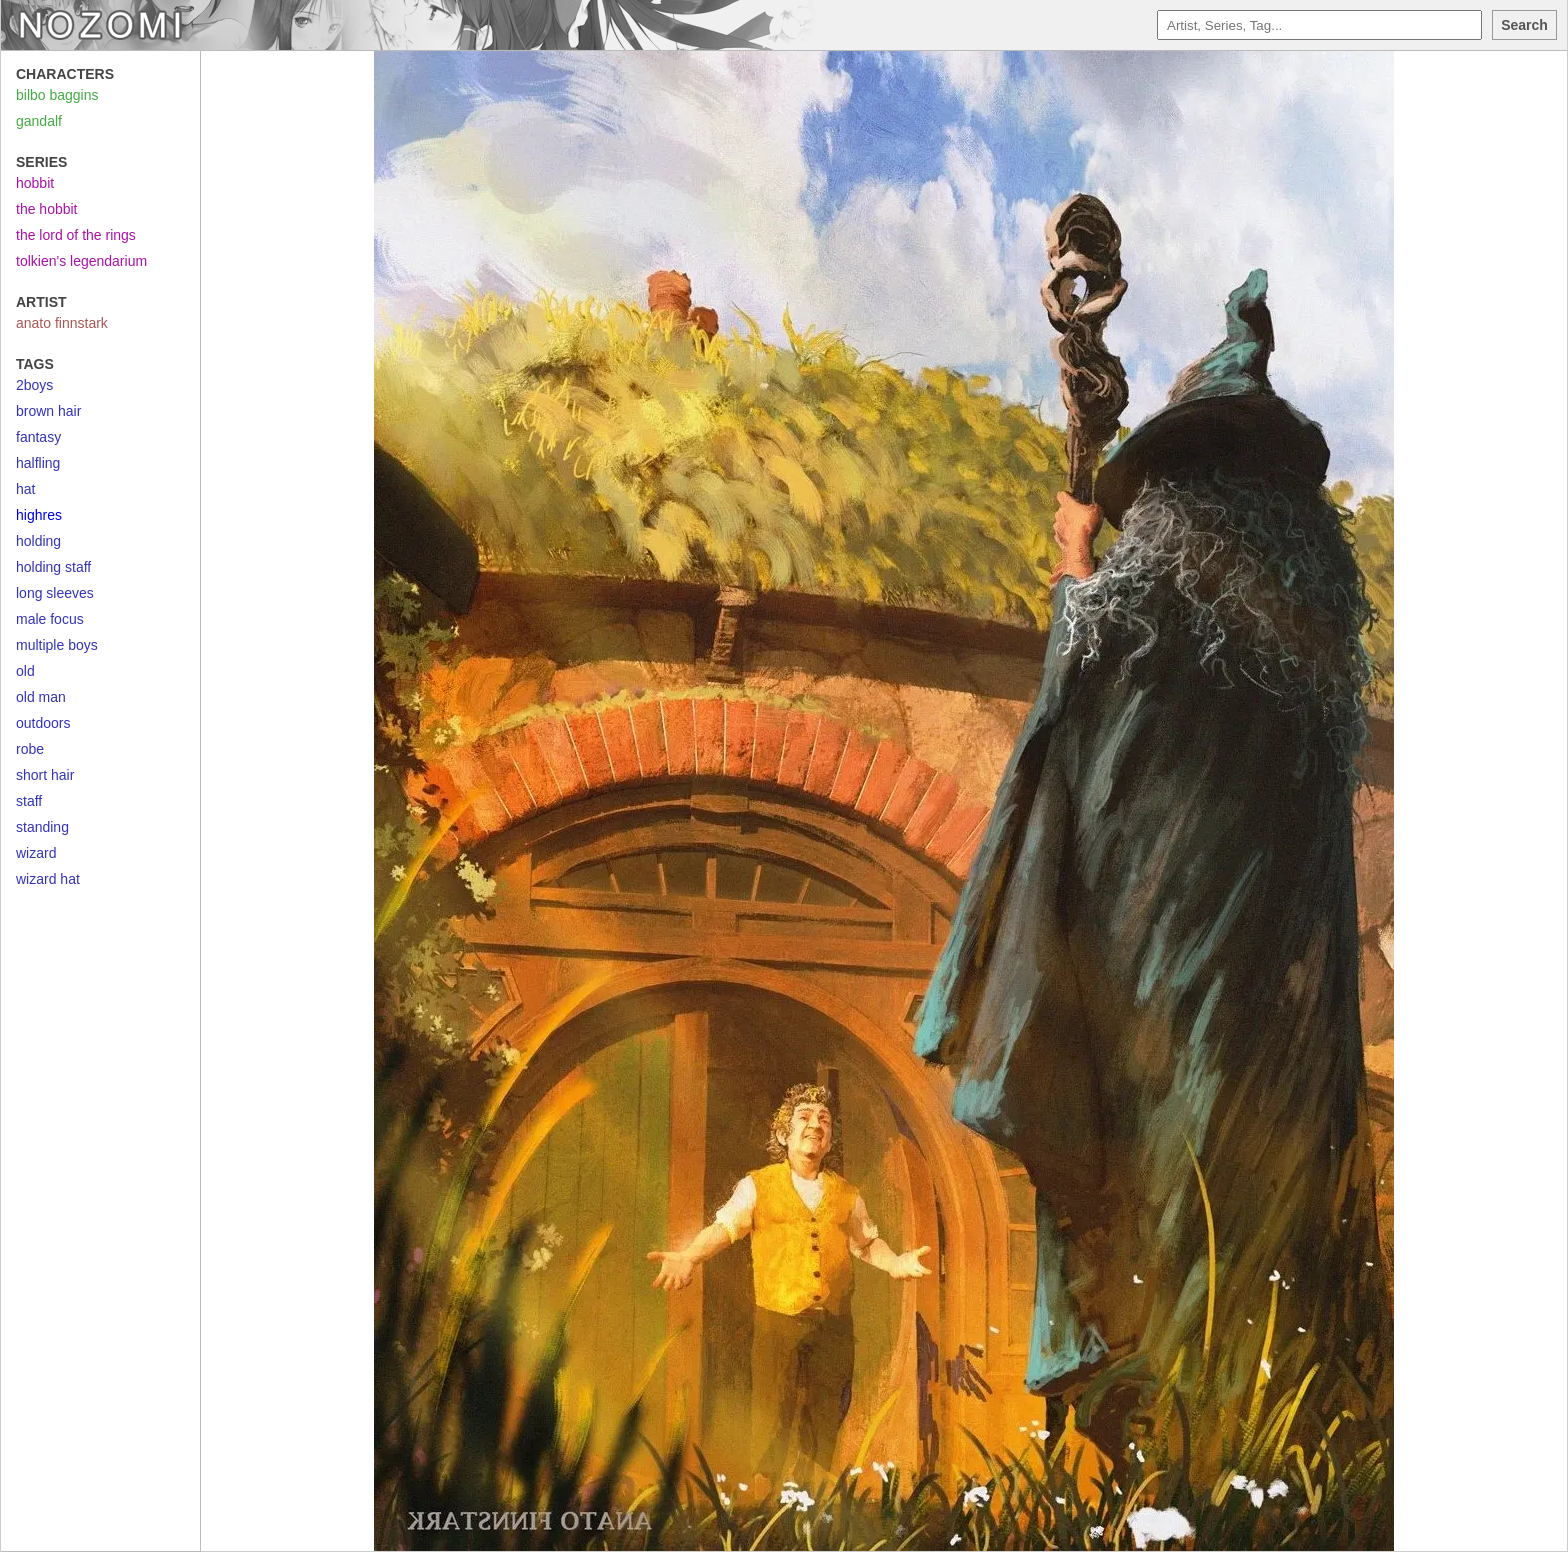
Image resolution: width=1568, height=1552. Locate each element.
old (25, 671)
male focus (50, 619)
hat (25, 489)
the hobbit (47, 209)
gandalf (39, 121)
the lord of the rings (76, 235)
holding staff (53, 567)
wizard (36, 853)
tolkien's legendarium (81, 261)
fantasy (38, 437)
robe (30, 749)
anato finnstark (62, 323)
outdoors (43, 723)
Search (1524, 25)
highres (39, 515)
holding (38, 541)
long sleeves (55, 593)
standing (42, 827)
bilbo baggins (57, 95)
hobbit (35, 183)
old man (41, 697)
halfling (38, 463)
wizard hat (48, 879)
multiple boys (57, 645)
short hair (45, 775)
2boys (34, 385)
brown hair (48, 411)
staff (29, 801)
